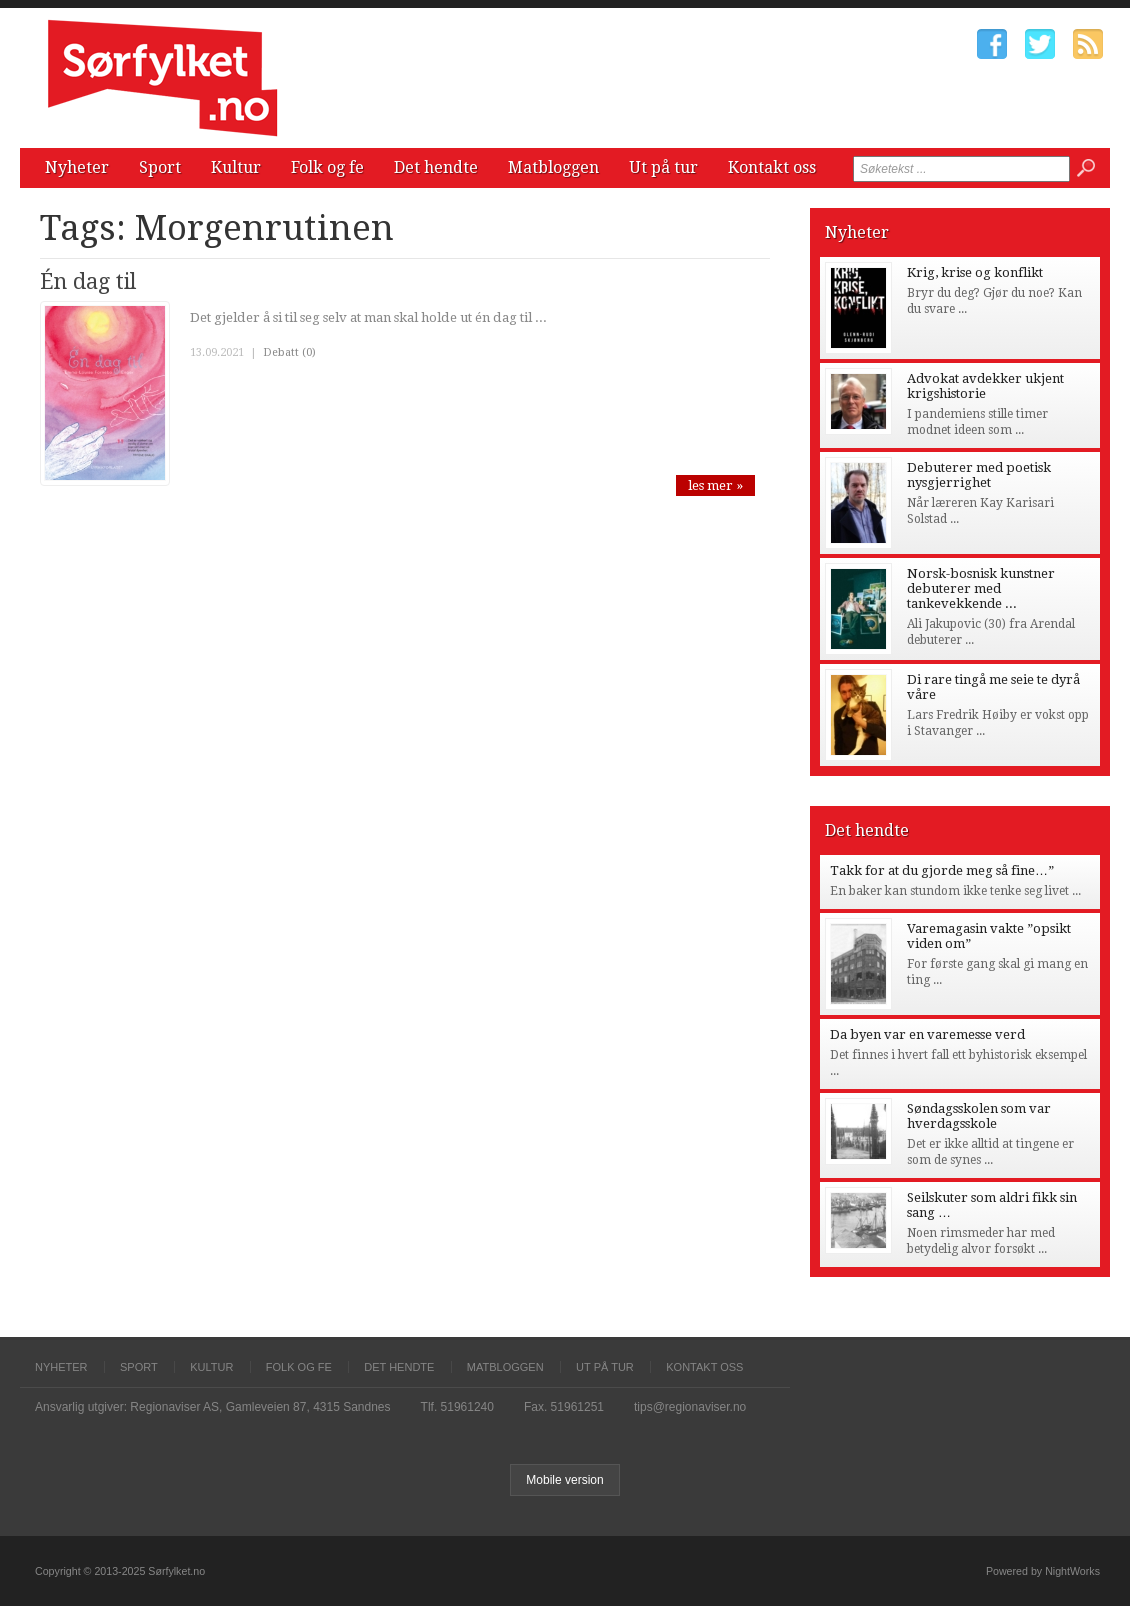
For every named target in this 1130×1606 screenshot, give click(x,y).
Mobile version (564, 1480)
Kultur (236, 167)
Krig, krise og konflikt (975, 272)
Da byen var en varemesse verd (927, 1034)
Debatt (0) (289, 352)
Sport (160, 167)
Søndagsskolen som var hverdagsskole (979, 1116)
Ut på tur (663, 167)
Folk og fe (327, 167)
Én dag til (88, 281)
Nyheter (77, 167)
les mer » (715, 485)
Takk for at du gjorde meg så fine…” (942, 870)
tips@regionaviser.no (690, 1407)
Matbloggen (553, 167)
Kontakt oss (772, 167)
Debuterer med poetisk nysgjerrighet (979, 475)
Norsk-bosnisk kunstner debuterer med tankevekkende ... (981, 588)
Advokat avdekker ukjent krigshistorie (985, 386)
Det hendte (436, 167)
